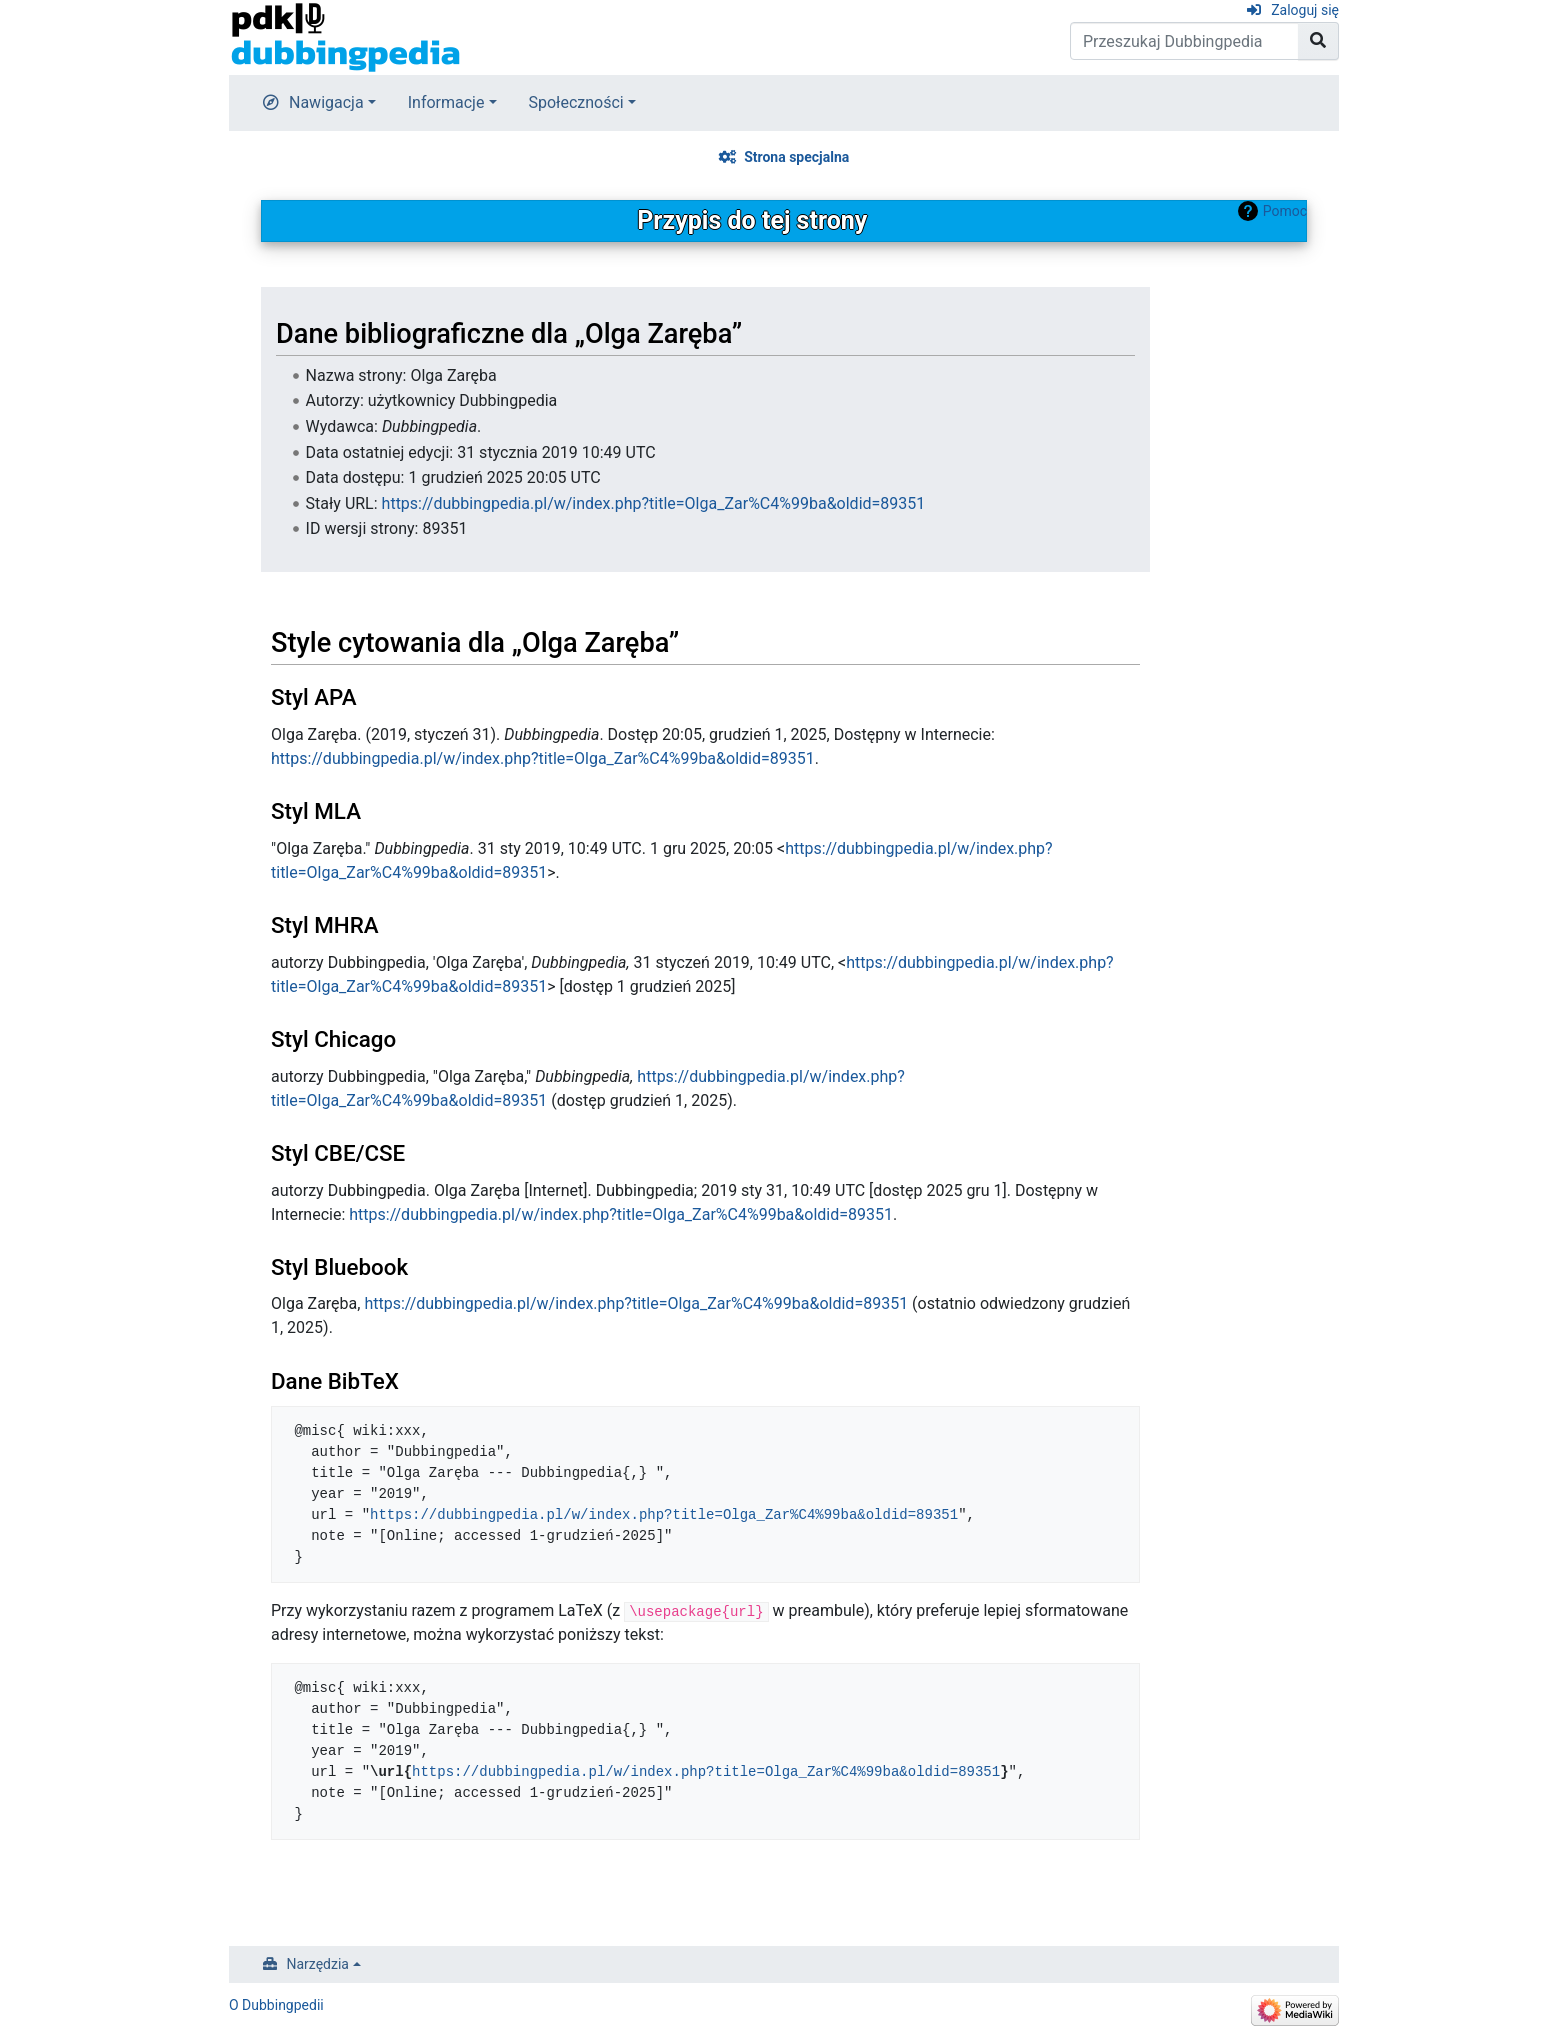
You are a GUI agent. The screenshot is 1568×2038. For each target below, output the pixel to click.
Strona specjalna (796, 157)
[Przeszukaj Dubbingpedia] (1184, 41)
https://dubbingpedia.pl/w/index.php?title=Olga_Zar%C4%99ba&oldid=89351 (654, 503)
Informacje (446, 102)
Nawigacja (326, 102)
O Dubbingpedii (276, 2005)
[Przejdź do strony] (1318, 41)
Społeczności (576, 102)
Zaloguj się (1305, 10)
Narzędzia (318, 1964)
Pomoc (1285, 211)
